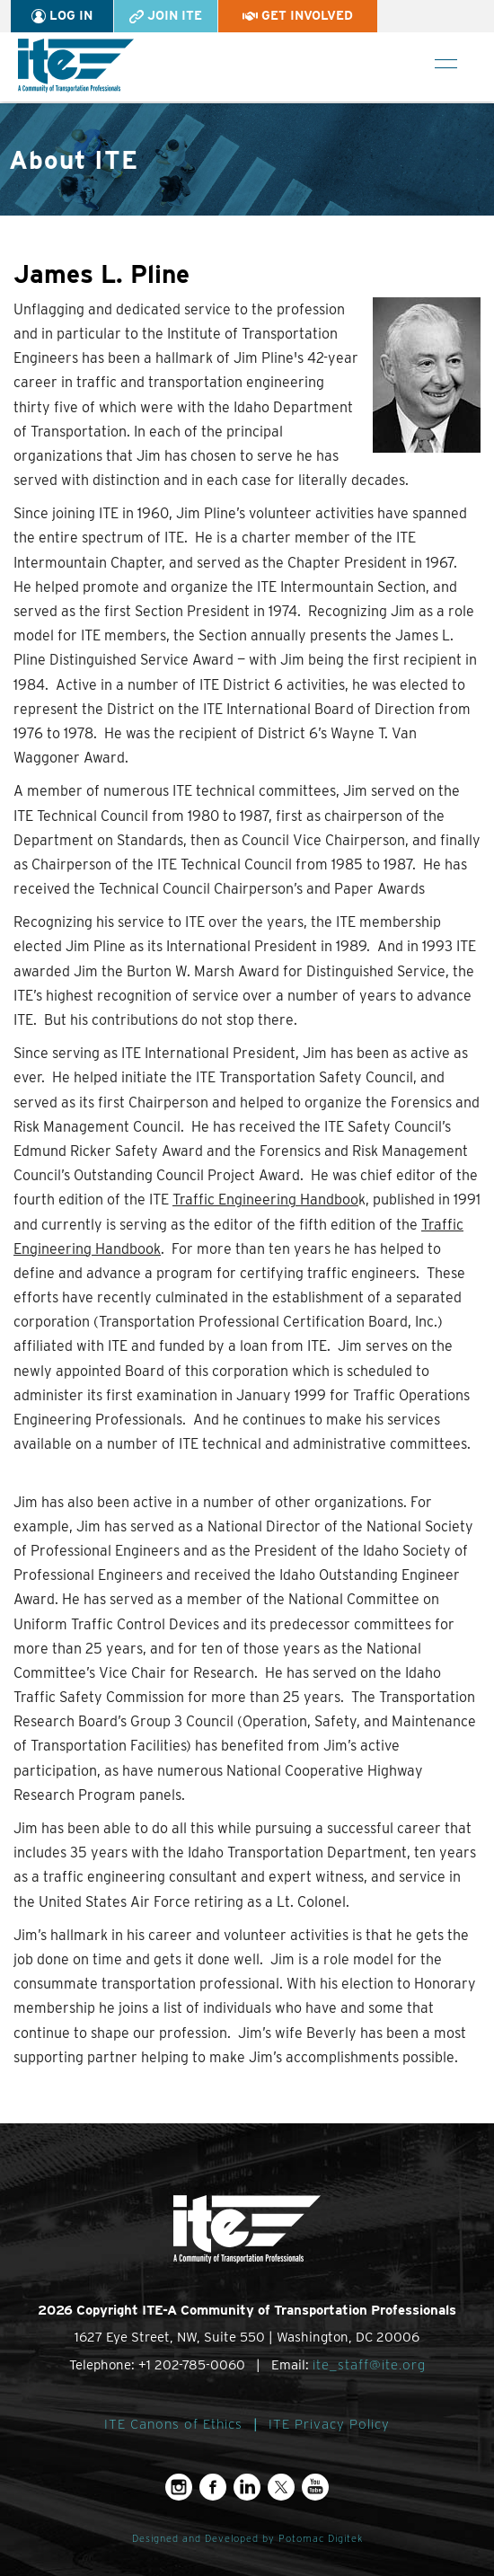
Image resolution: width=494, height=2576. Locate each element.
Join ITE (165, 15)
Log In (62, 15)
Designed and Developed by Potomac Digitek (247, 2539)
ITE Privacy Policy (329, 2424)
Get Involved (298, 15)
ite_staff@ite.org (369, 2365)
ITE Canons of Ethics (173, 2424)
